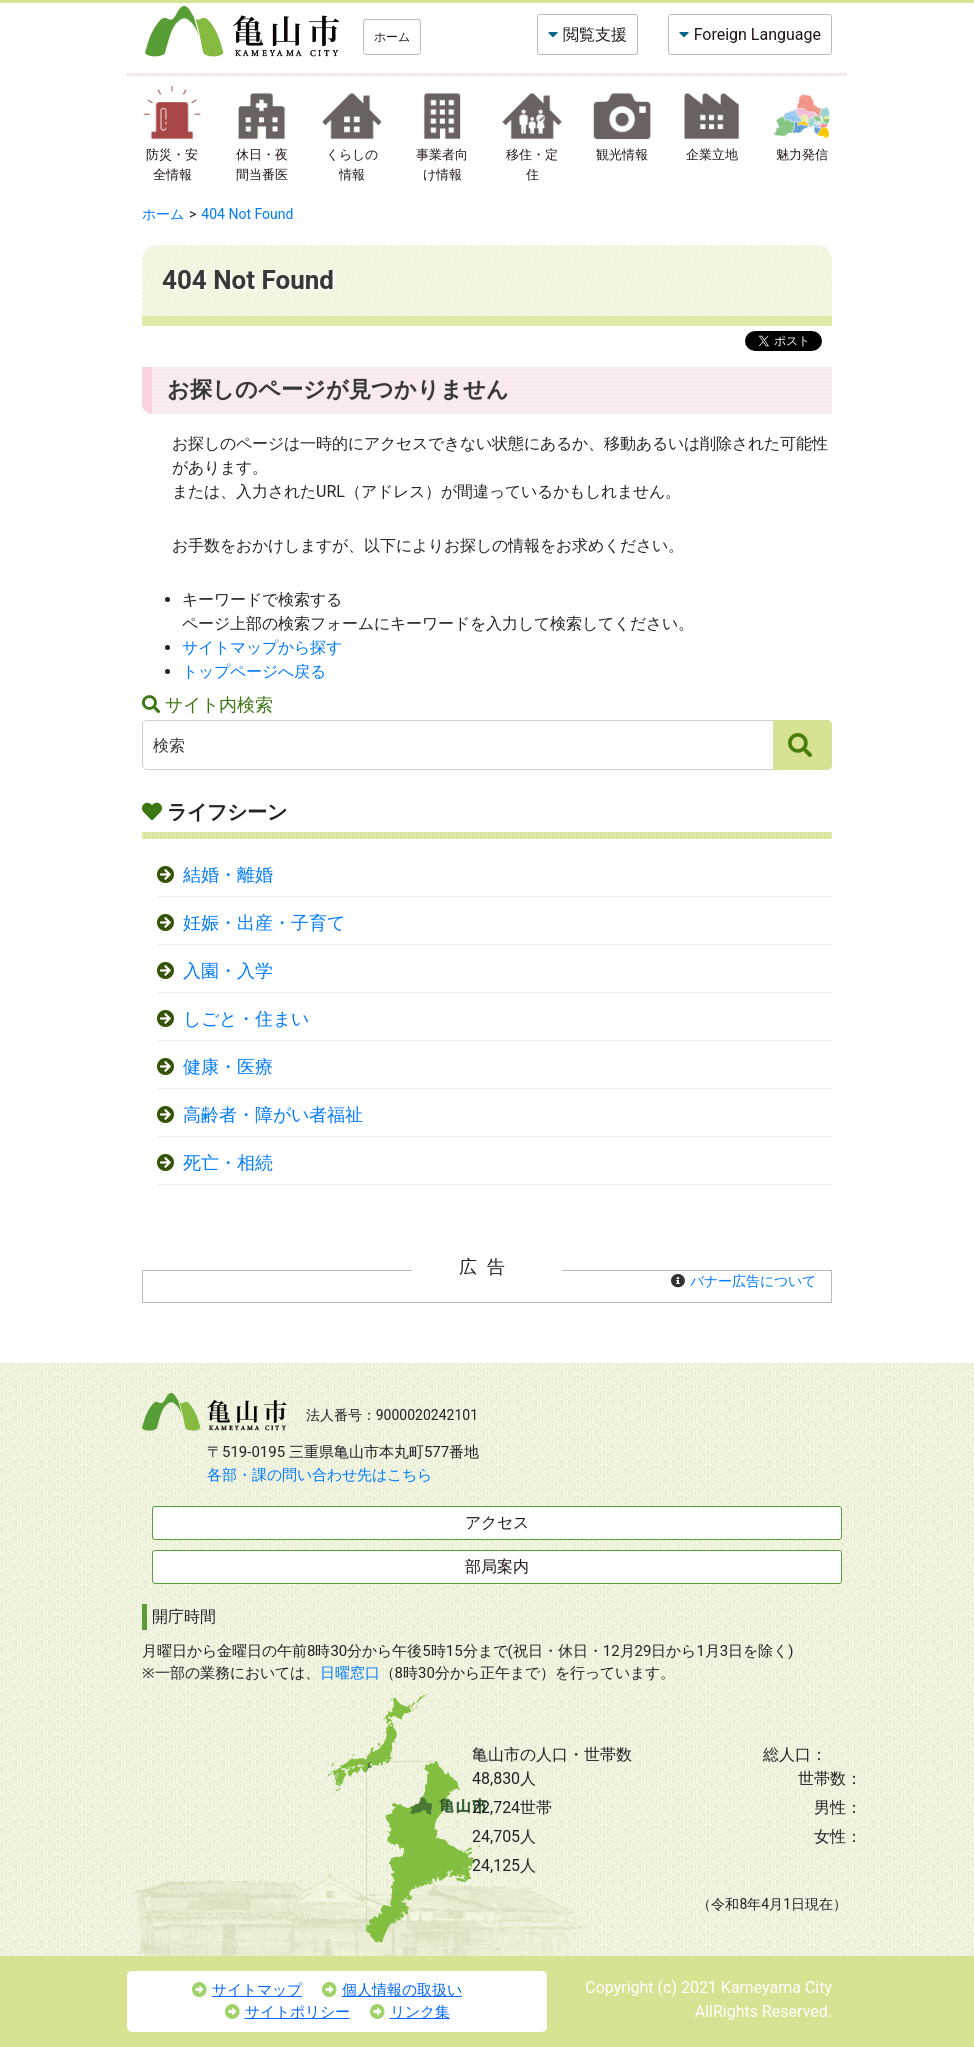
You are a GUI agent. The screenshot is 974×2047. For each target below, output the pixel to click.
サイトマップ (247, 1990)
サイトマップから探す (262, 647)
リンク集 (410, 2012)
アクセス (497, 1522)
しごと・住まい (246, 1019)
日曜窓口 (350, 1673)
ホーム (392, 37)
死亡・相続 (228, 1163)
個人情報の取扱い (392, 1990)
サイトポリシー (287, 2012)
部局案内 (497, 1566)
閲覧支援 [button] (595, 34)
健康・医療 (228, 1067)
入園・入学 (228, 971)
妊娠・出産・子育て (264, 923)
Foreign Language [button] (757, 34)
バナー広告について (753, 1281)
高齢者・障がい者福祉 (273, 1115)
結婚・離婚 (228, 875)
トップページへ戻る (254, 671)
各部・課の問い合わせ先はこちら (319, 1475)
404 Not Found (247, 214)
